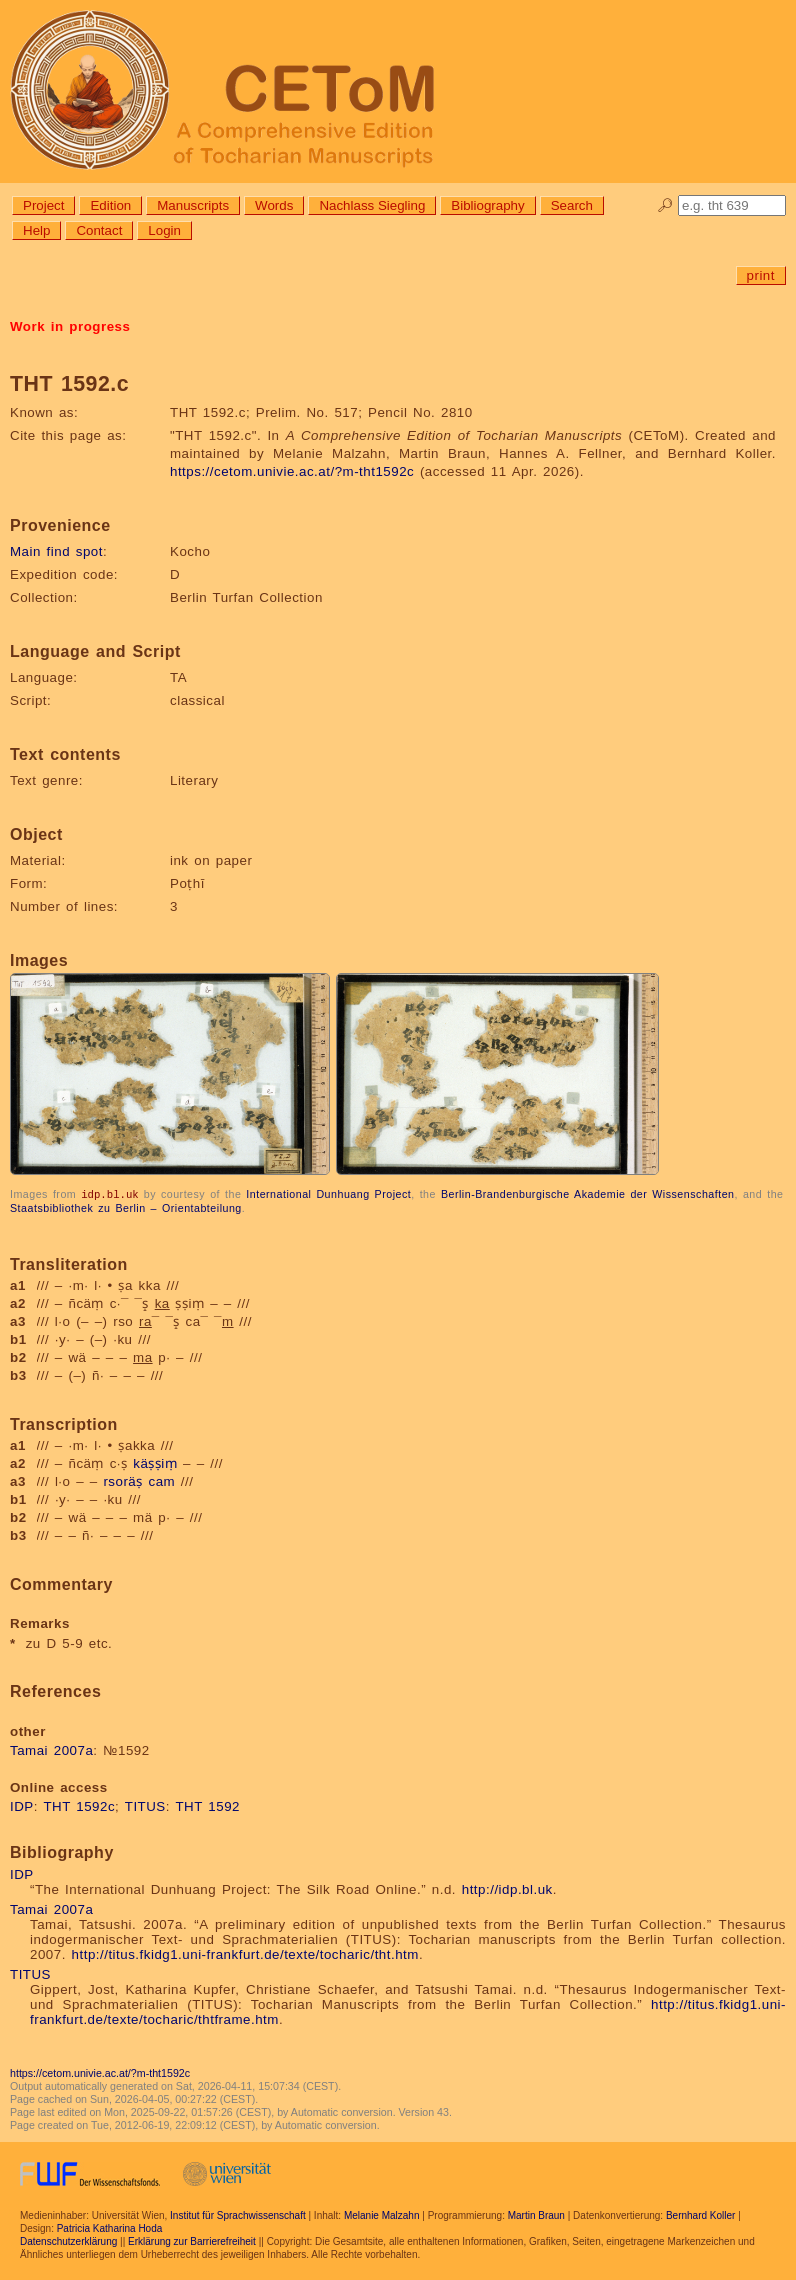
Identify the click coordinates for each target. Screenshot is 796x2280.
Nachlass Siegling (372, 205)
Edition (110, 205)
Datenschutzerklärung (68, 2240)
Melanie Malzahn (382, 2214)
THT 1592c (79, 1805)
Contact (99, 230)
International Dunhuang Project (328, 1194)
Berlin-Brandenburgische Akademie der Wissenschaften (588, 1194)
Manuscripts (193, 205)
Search (572, 205)
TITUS (145, 1805)
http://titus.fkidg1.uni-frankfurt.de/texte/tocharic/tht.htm (245, 1953)
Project (43, 205)
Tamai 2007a (51, 1749)
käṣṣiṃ (155, 1462)
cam (161, 1480)
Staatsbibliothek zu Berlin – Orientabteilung (126, 1207)
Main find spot (56, 551)
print (761, 275)
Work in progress (70, 326)
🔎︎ (665, 205)
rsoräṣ (122, 1480)
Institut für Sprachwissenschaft (238, 2214)
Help (36, 230)
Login (164, 230)
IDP (22, 1805)
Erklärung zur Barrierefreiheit (192, 2240)
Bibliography (487, 205)
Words (274, 205)
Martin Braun (536, 2214)
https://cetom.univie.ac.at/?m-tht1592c (292, 471)
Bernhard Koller (700, 2214)
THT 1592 (207, 1805)
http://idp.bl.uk (507, 1888)
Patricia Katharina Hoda (110, 2227)
